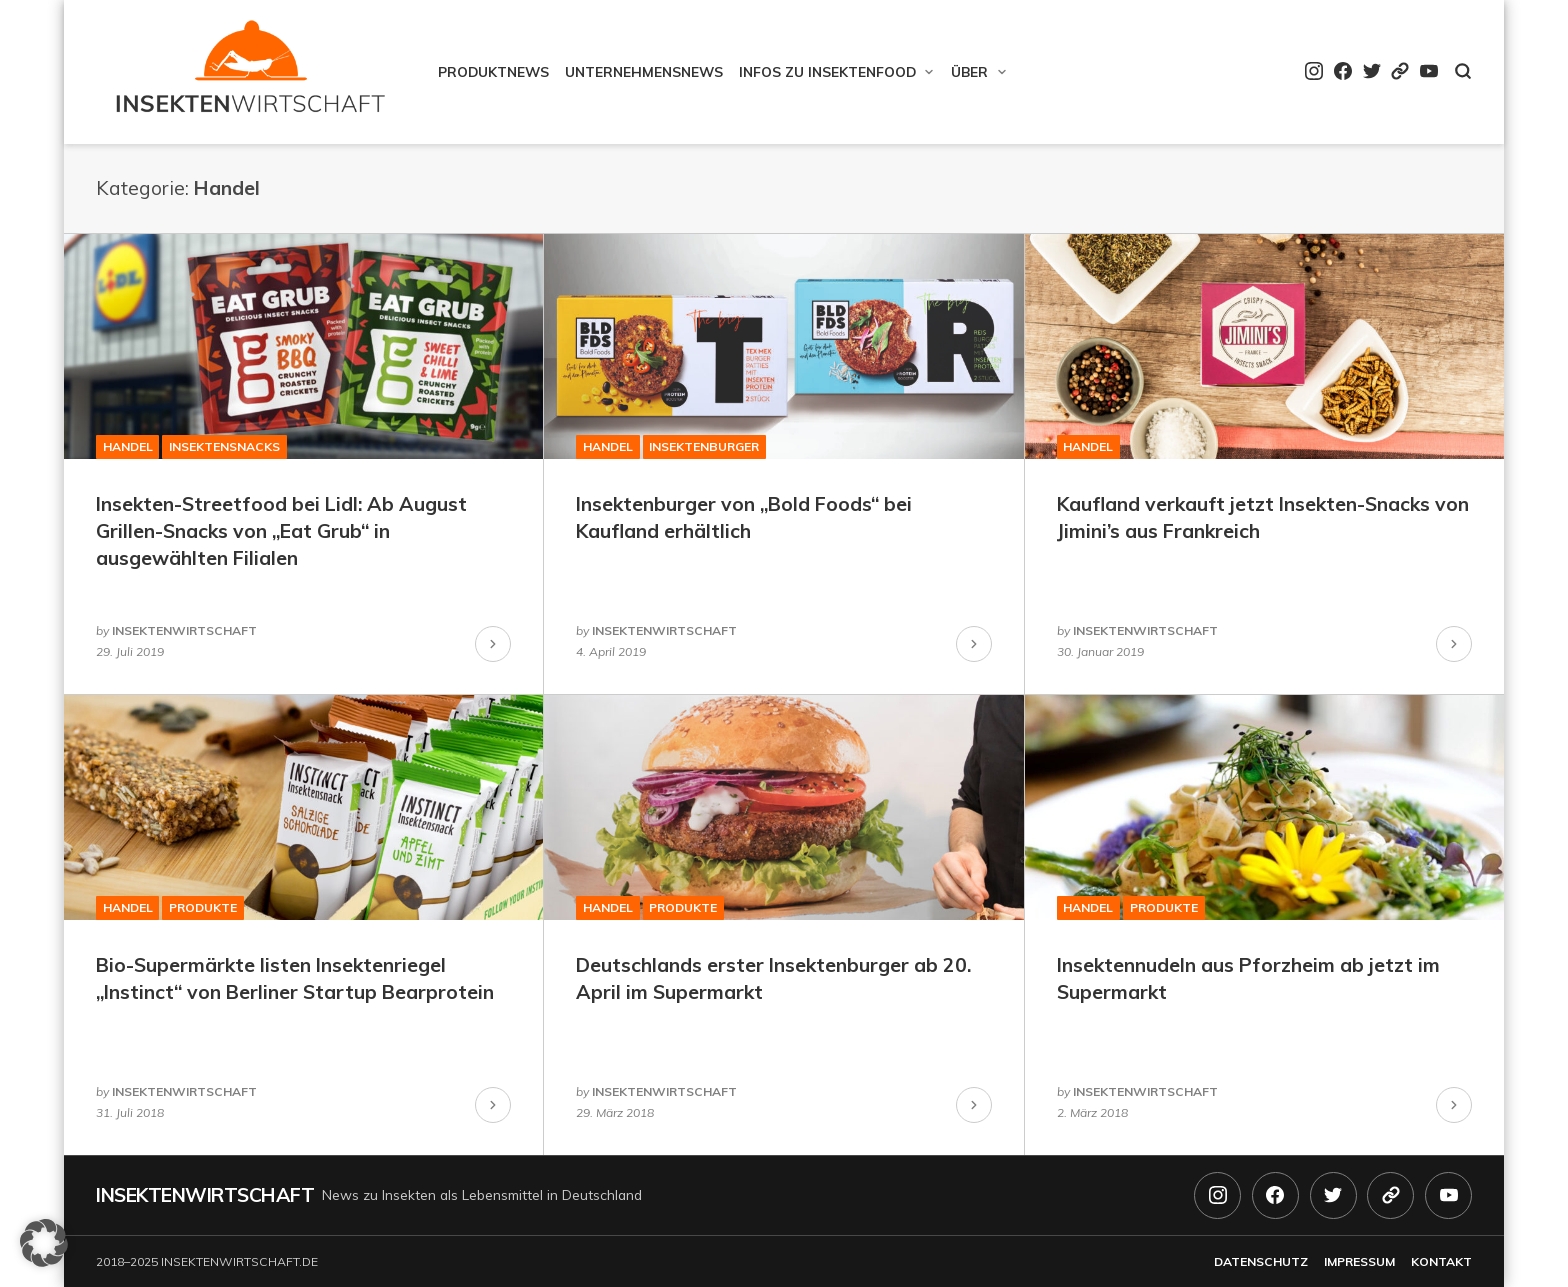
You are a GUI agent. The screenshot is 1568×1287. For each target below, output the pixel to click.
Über (969, 71)
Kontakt (1441, 1261)
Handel (128, 446)
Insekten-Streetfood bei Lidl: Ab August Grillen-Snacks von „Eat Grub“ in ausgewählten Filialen (281, 531)
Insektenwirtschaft (205, 1195)
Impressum (1359, 1261)
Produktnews (493, 71)
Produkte (203, 907)
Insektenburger (704, 446)
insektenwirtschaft (184, 630)
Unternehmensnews (644, 71)
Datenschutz (1261, 1261)
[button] (44, 1243)
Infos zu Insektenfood (827, 71)
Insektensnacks (224, 446)
